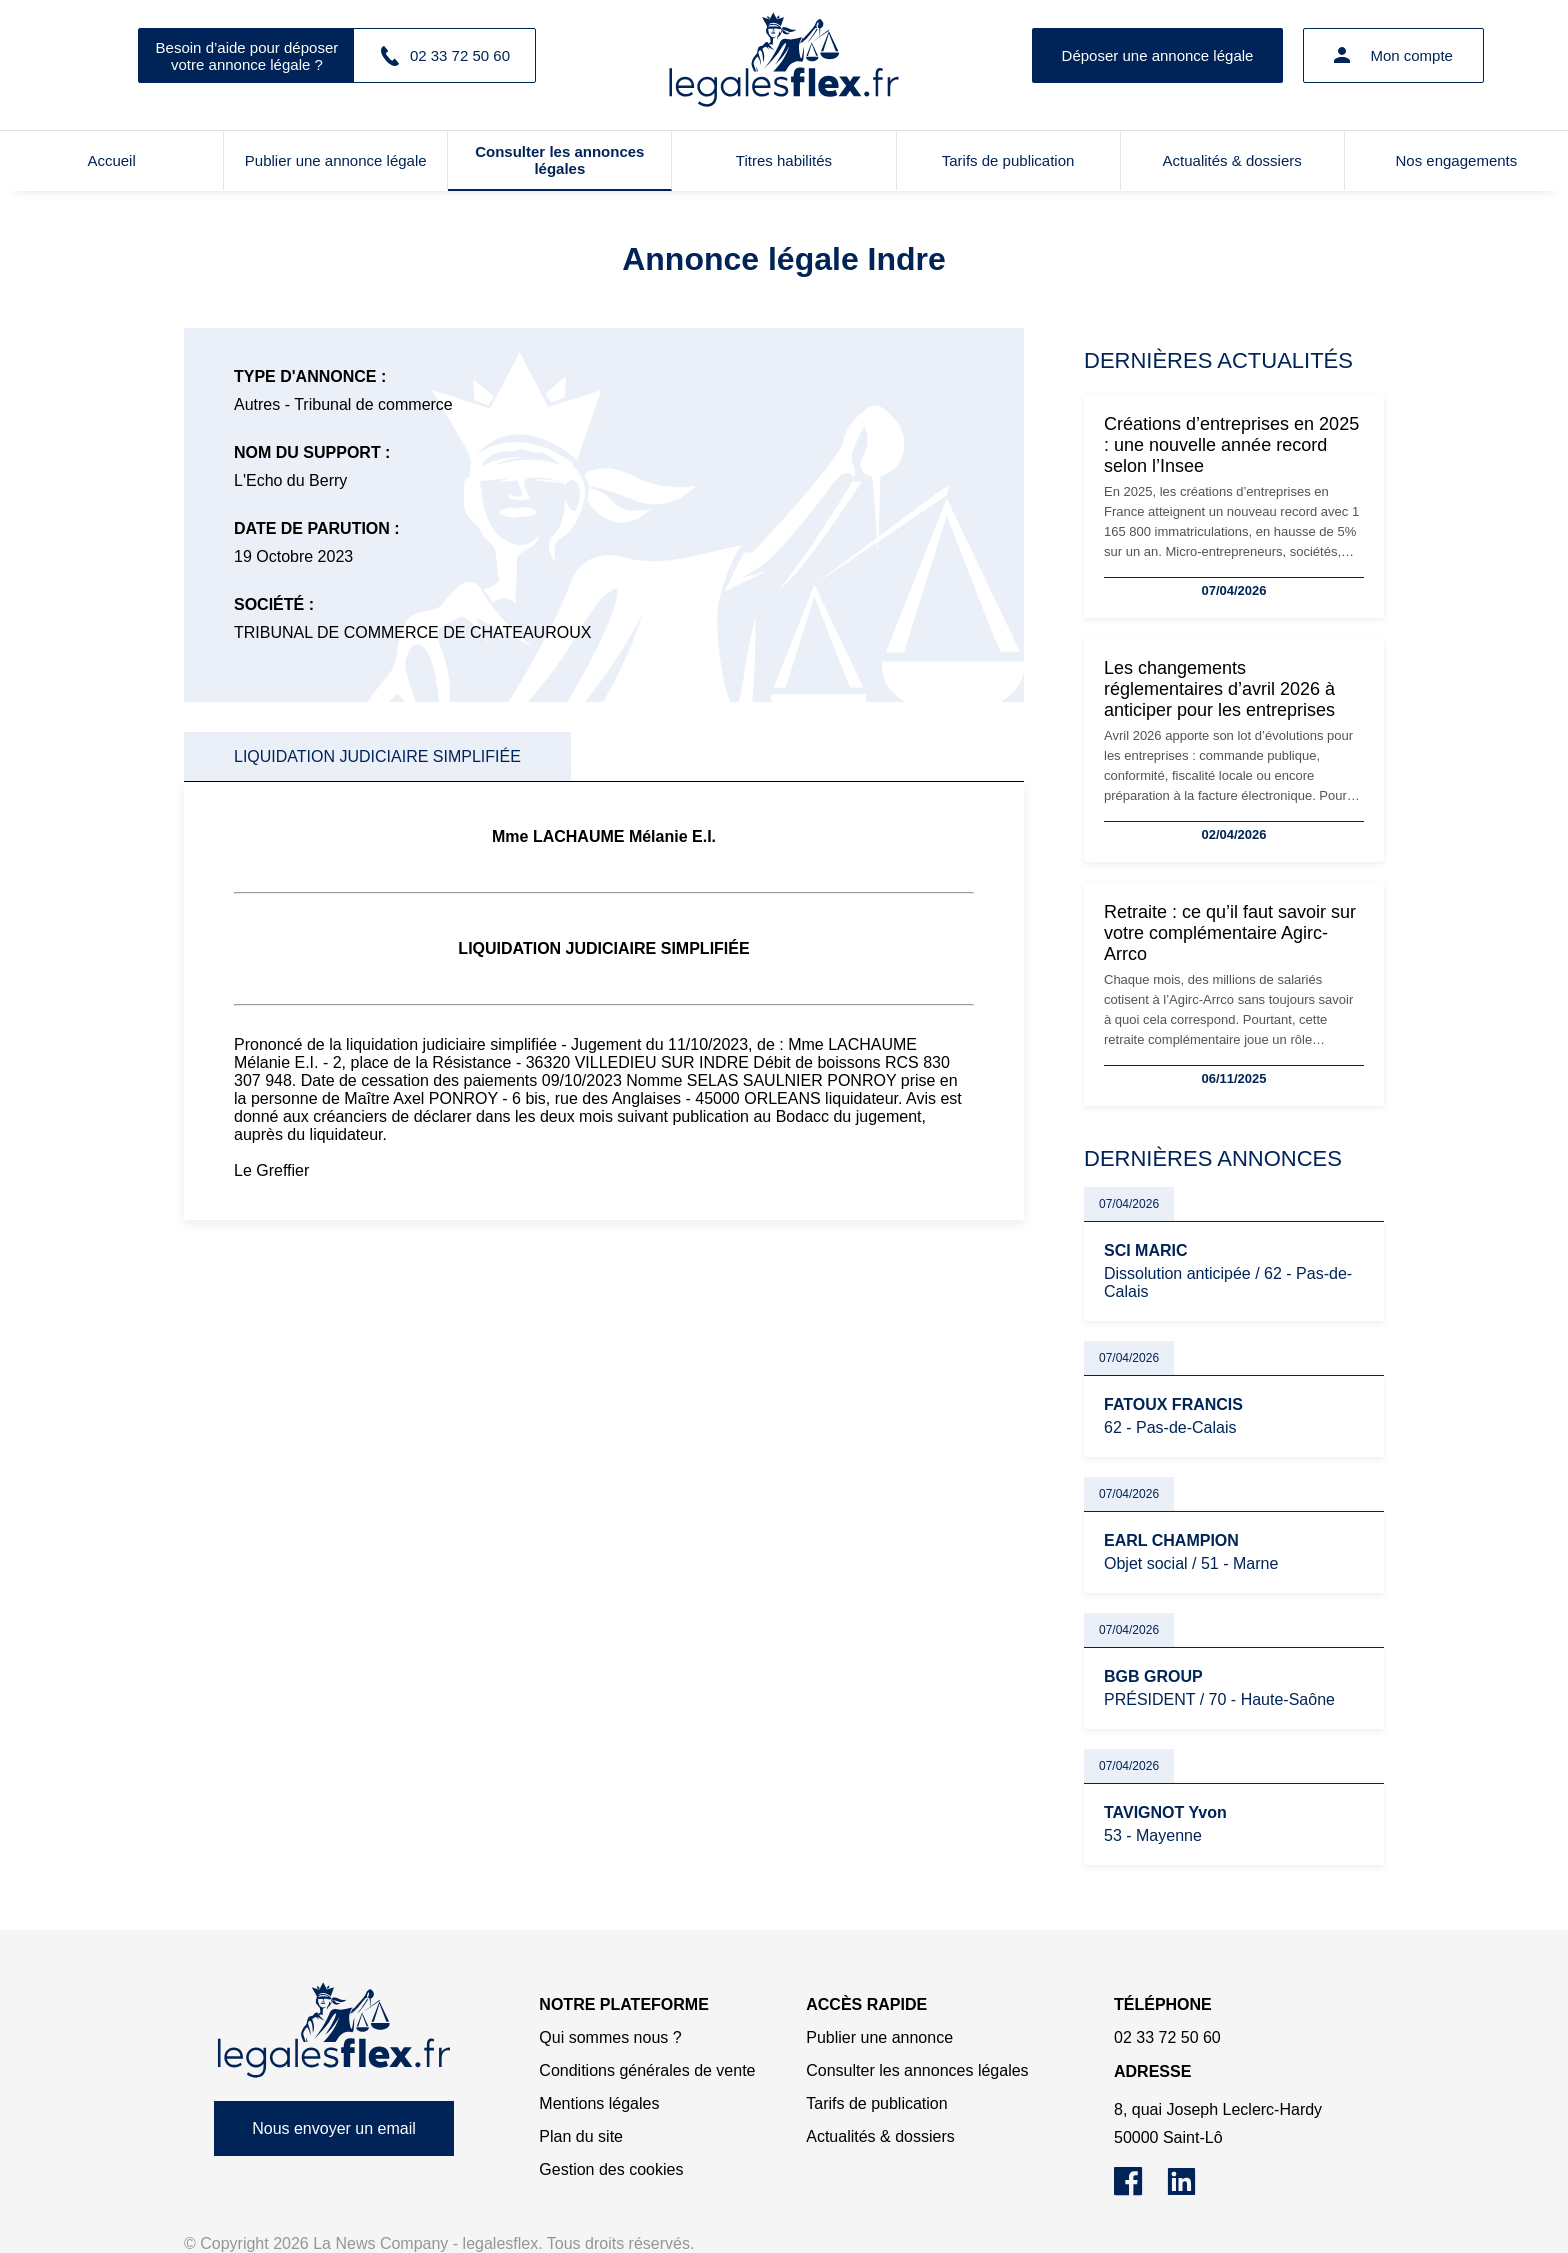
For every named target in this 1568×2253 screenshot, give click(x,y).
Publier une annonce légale (336, 160)
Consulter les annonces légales (559, 160)
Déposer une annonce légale (1158, 55)
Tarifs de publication (1008, 160)
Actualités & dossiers (1232, 160)
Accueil (111, 160)
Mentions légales (599, 2103)
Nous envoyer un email (334, 2128)
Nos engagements (1457, 160)
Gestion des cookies (611, 2169)
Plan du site (581, 2136)
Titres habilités (784, 160)
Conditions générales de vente (647, 2070)
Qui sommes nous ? (610, 2037)
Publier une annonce (879, 2037)
